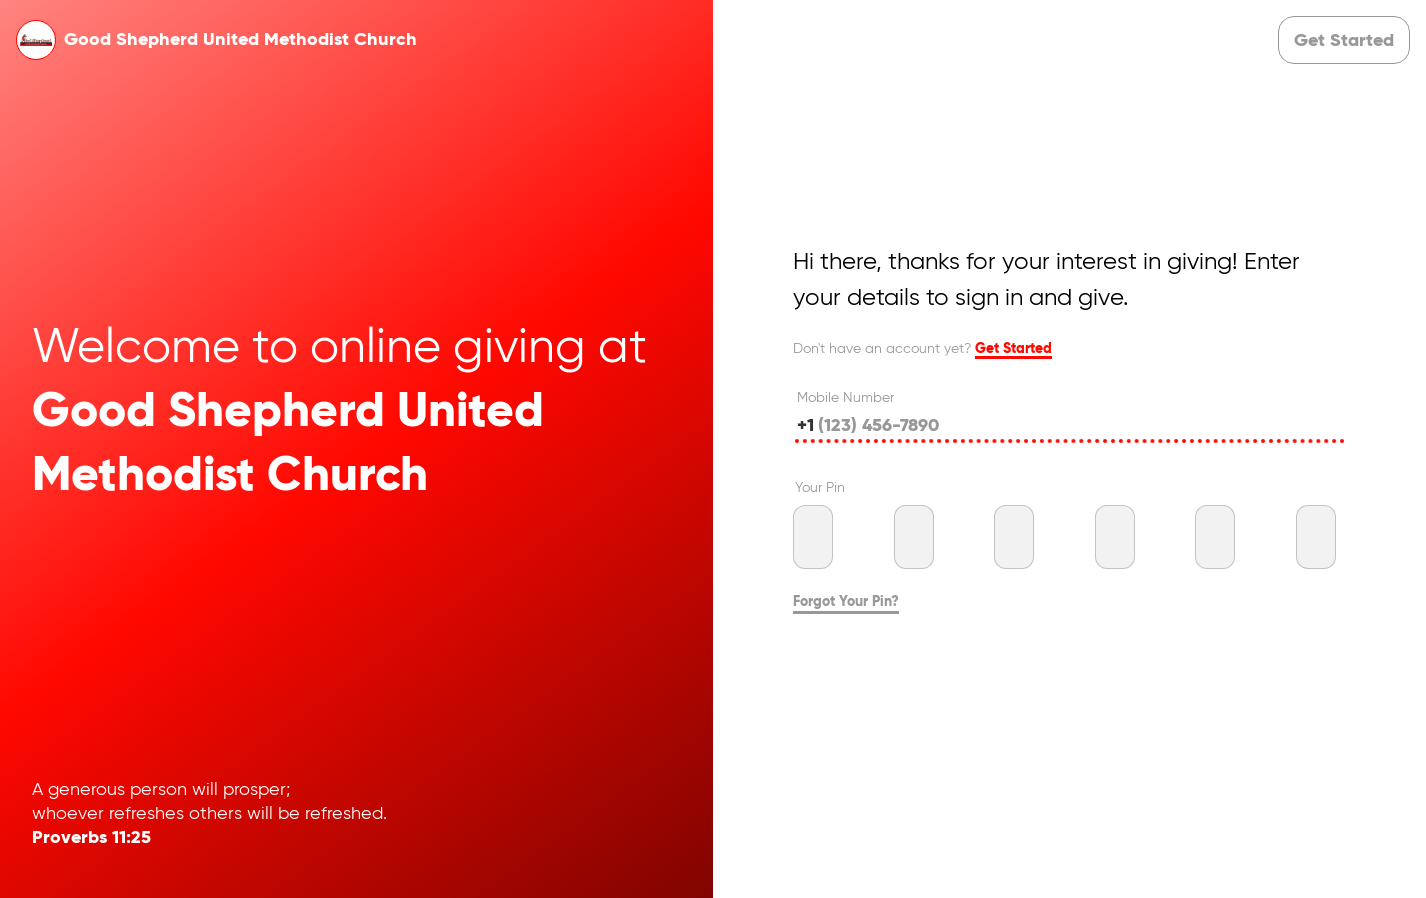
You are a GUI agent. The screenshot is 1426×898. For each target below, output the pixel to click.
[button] (1344, 40)
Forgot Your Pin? (846, 602)
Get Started (1013, 349)
